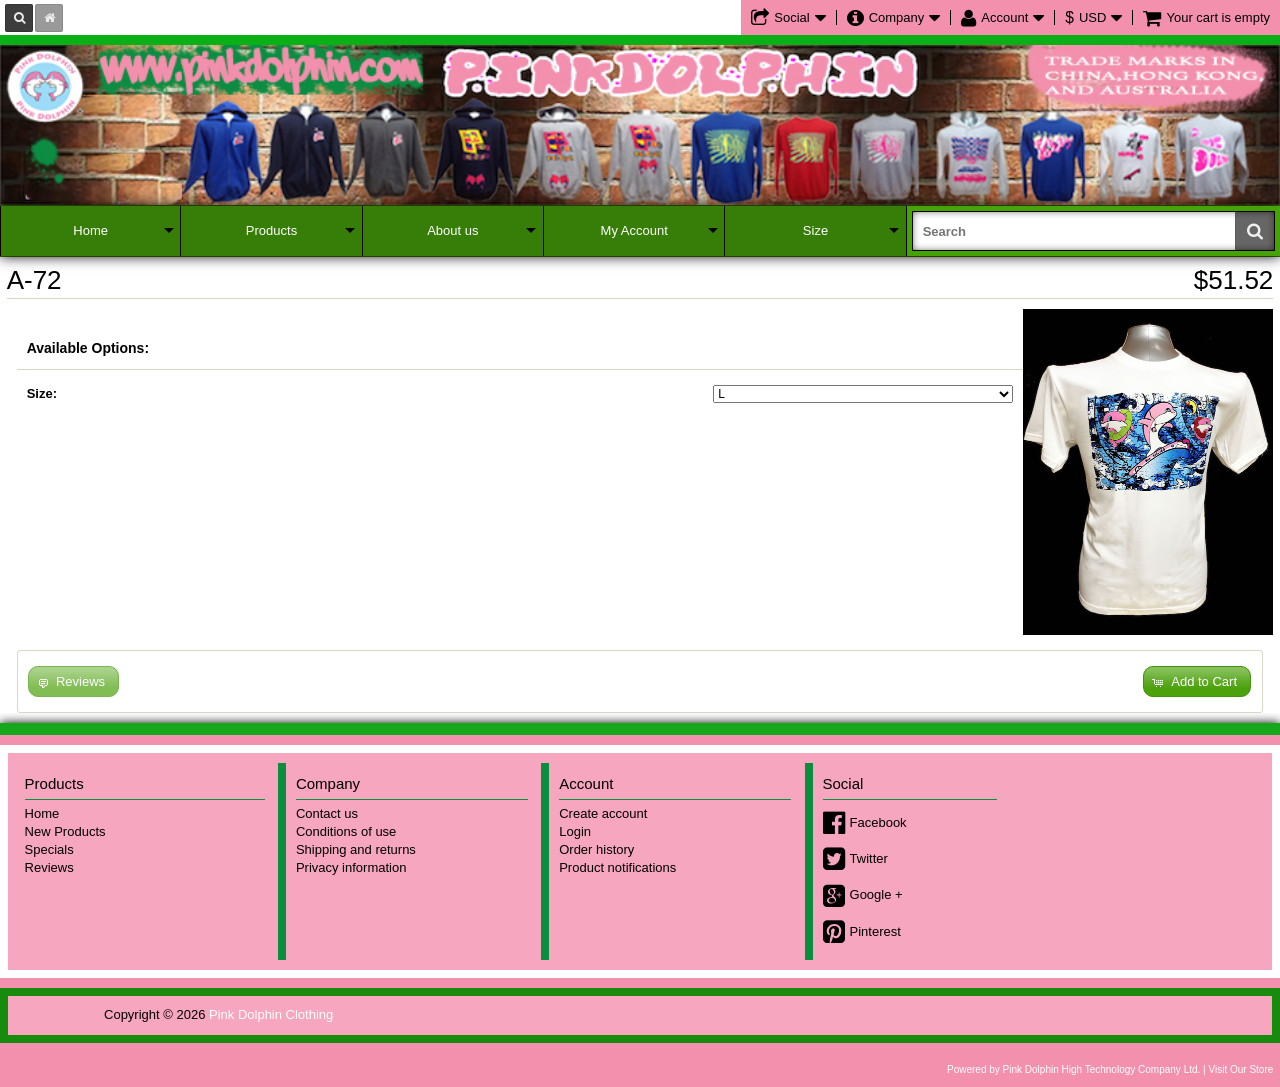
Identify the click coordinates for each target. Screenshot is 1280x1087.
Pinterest (875, 931)
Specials (49, 849)
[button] (1197, 681)
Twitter (869, 858)
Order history (596, 849)
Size (815, 230)
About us (452, 230)
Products (271, 230)
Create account (603, 813)
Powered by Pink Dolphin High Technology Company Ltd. (1073, 1069)
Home (90, 230)
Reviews (49, 867)
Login (575, 831)
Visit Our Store (1240, 1069)
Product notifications (617, 867)
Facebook (878, 822)
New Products (65, 831)
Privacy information (351, 867)
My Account (634, 230)
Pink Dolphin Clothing (271, 1014)
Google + (876, 894)
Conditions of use (346, 831)
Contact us (327, 813)
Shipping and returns (356, 849)
